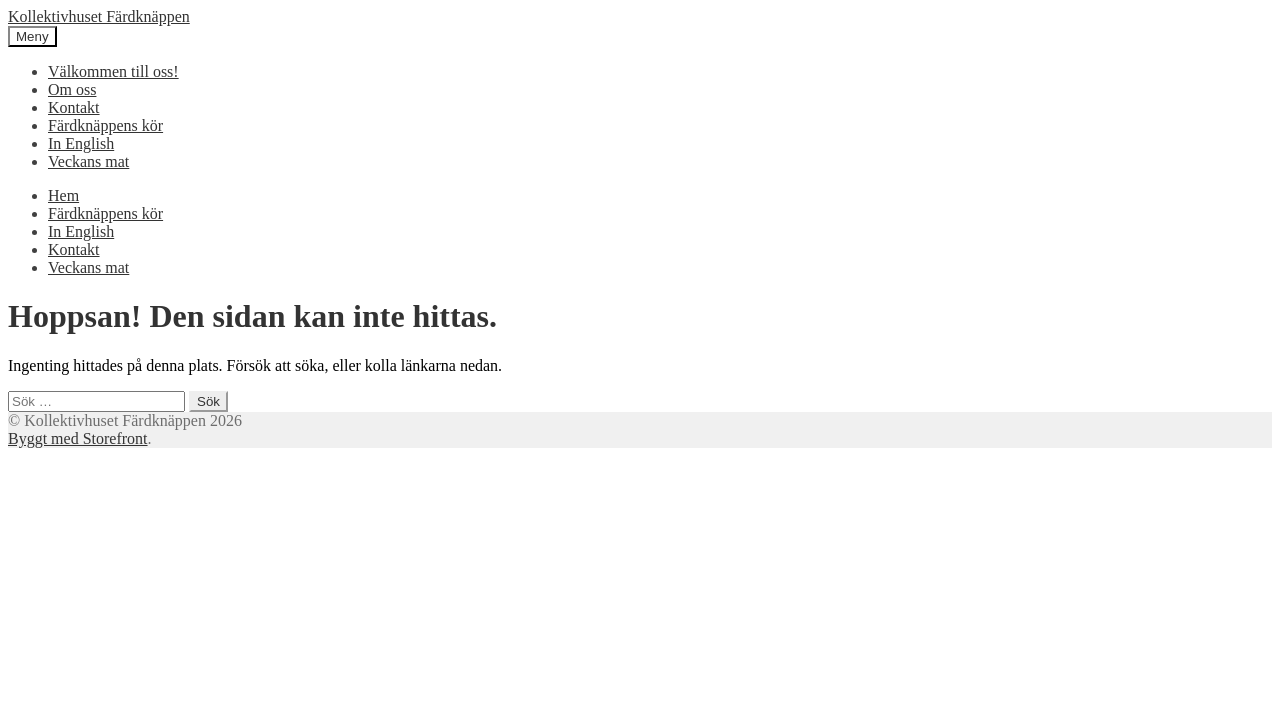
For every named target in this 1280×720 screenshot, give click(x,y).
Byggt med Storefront (78, 438)
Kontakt (74, 107)
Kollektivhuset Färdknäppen (99, 16)
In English (81, 143)
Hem (63, 195)
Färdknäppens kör (105, 125)
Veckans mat (88, 161)
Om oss (72, 89)
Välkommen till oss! (113, 71)
